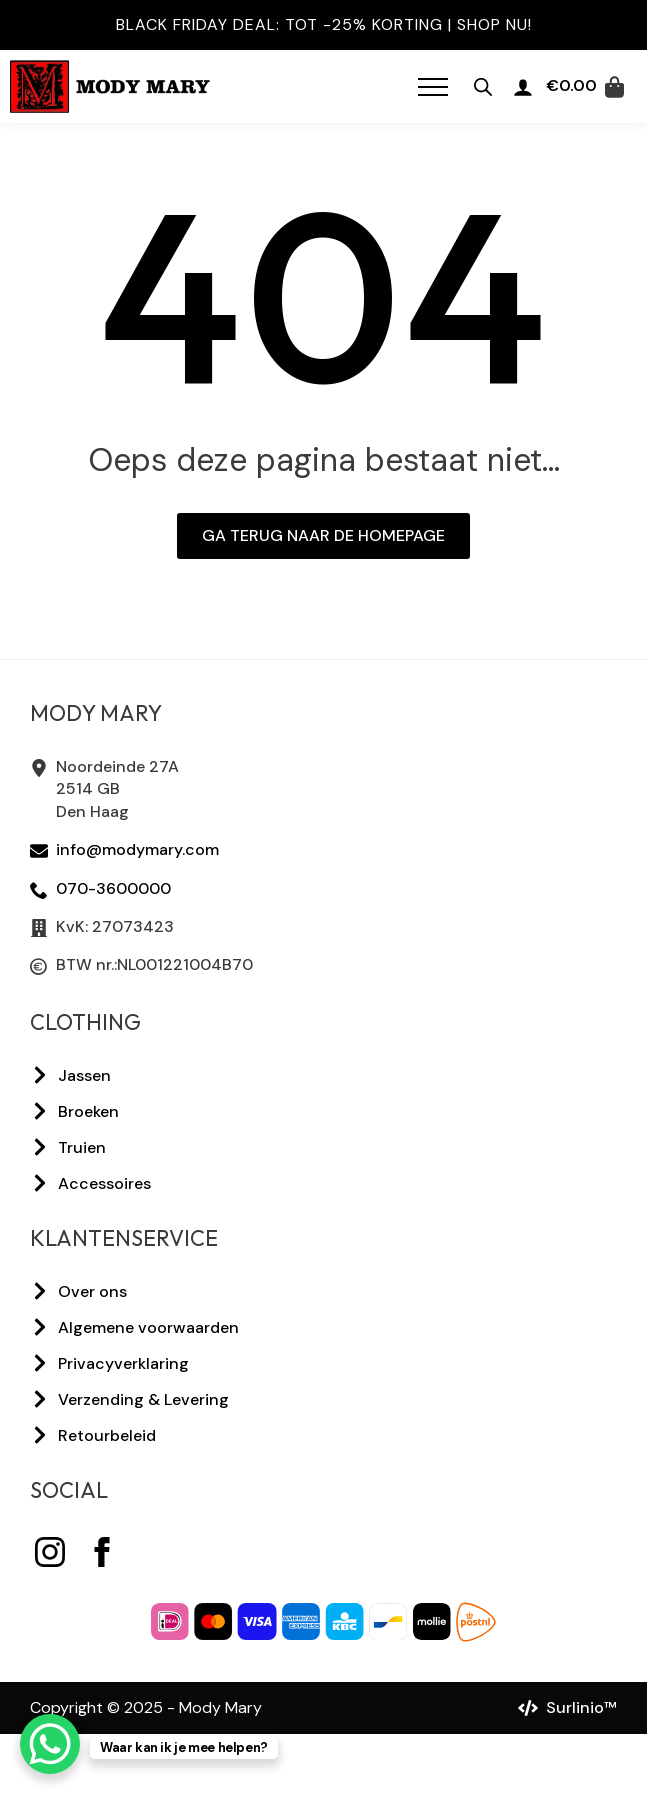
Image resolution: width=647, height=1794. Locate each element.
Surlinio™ (581, 1707)
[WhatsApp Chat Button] (50, 1744)
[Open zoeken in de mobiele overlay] (483, 87)
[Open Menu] (433, 87)
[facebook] (102, 1552)
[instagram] (50, 1552)
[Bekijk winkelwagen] (585, 87)
